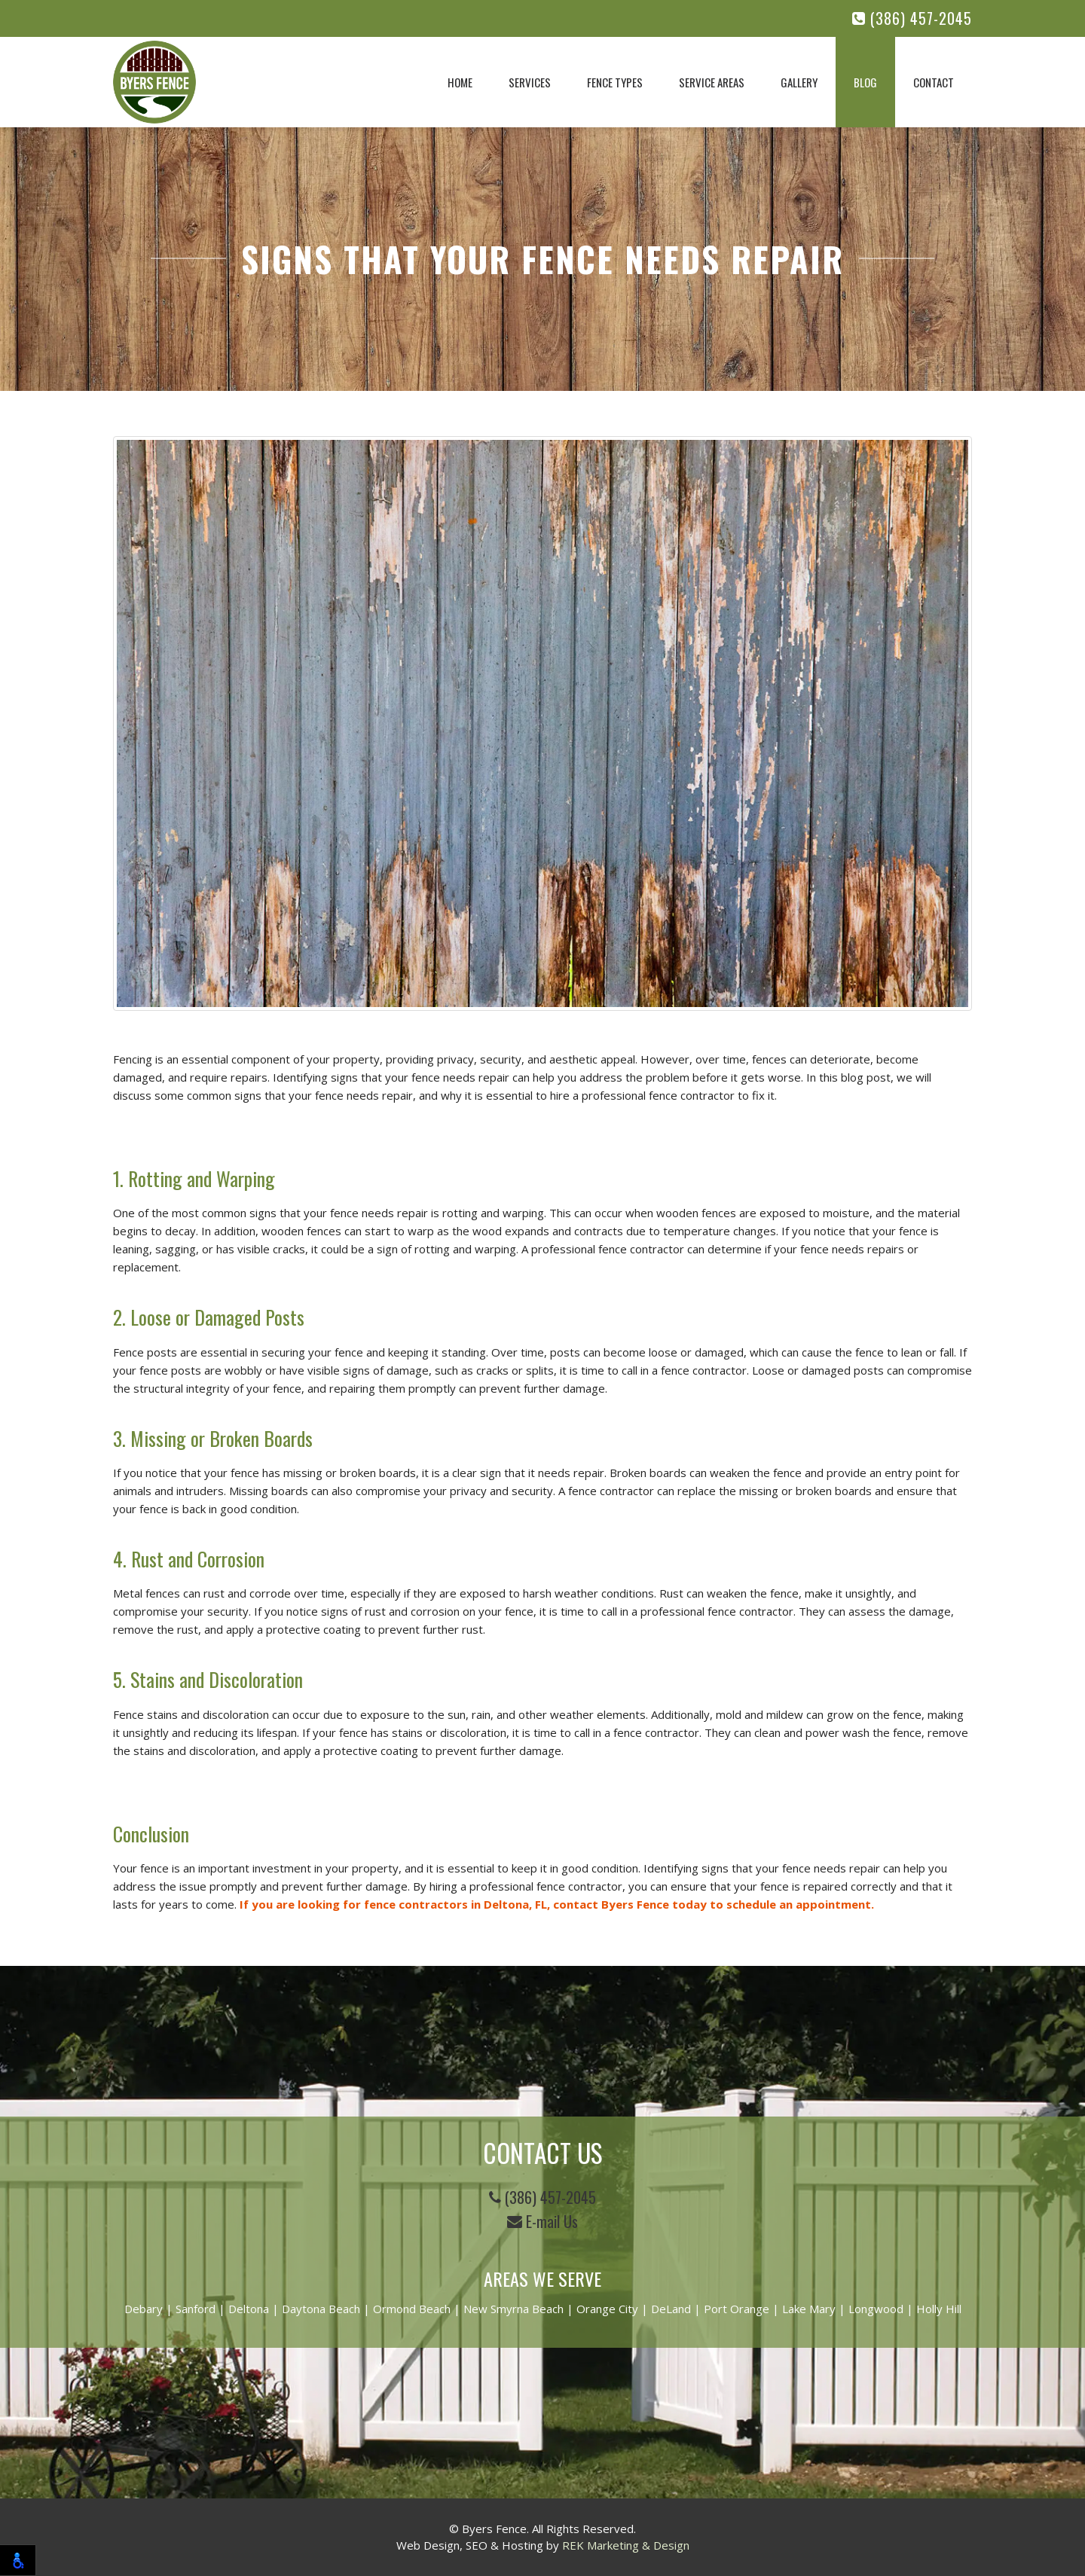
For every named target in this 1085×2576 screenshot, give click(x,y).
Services (530, 82)
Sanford (195, 2308)
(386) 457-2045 (912, 18)
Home (460, 82)
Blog (865, 82)
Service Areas (711, 82)
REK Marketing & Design (625, 2545)
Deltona (248, 2308)
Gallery (799, 82)
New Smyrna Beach (513, 2308)
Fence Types (615, 82)
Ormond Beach (412, 2308)
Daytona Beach (321, 2308)
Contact (933, 82)
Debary (143, 2308)
